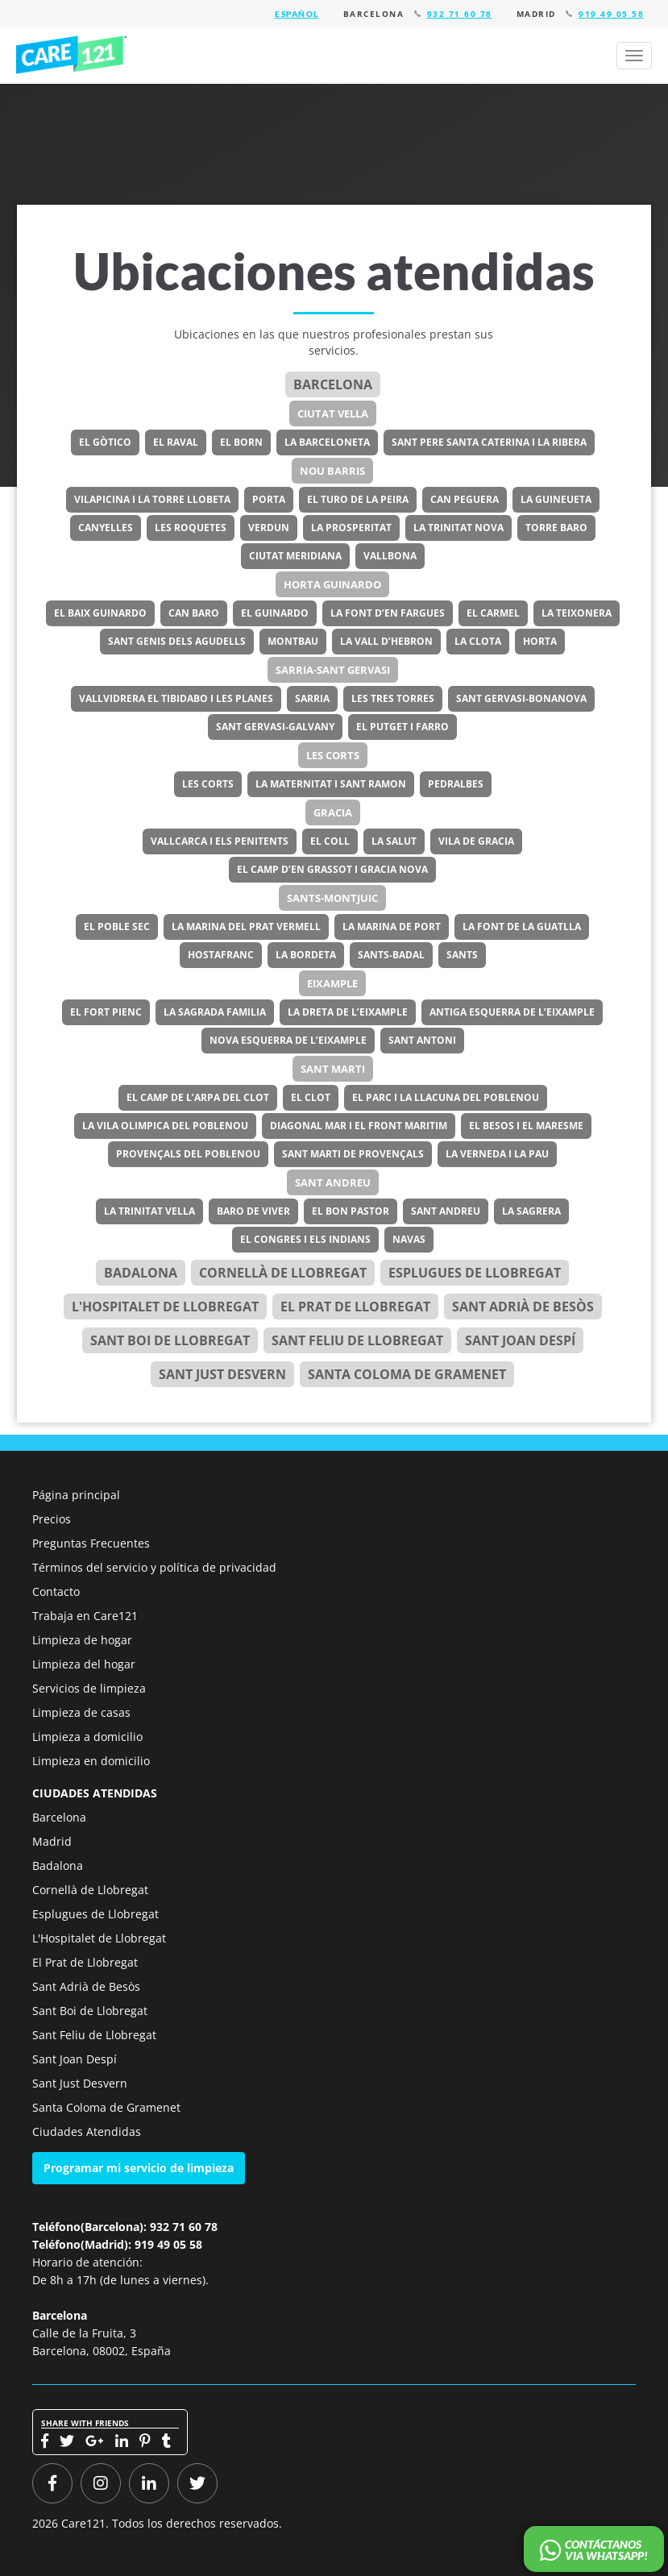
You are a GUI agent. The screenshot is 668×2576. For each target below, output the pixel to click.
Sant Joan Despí (520, 1340)
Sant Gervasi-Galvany (275, 726)
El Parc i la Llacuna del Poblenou (445, 1097)
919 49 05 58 (611, 13)
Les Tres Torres (392, 698)
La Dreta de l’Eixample (348, 1012)
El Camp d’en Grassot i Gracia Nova (332, 869)
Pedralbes (455, 784)
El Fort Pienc (106, 1012)
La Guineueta (556, 499)
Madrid (52, 1841)
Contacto (56, 1591)
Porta (268, 499)
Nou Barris (332, 470)
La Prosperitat (351, 527)
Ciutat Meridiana (295, 556)
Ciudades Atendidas (86, 2131)
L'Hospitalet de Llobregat (99, 1938)
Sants (462, 955)
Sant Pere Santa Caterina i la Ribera (489, 442)
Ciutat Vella (332, 413)
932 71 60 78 (459, 13)
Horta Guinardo (332, 584)
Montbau (293, 641)
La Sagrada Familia (215, 1012)
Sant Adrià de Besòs (523, 1306)
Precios (51, 1519)
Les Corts (332, 755)
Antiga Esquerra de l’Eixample (512, 1012)
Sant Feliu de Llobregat (357, 1340)
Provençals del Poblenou (188, 1154)
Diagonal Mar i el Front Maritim (358, 1125)
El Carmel (493, 613)
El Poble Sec (117, 926)
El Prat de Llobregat (85, 1962)
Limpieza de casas (81, 1712)
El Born (241, 442)
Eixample (332, 983)
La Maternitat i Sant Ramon (330, 784)
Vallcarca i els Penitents (219, 841)
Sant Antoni (422, 1040)
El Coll (330, 841)
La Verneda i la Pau (497, 1154)
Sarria (312, 698)
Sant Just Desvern (222, 1374)
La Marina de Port (391, 926)
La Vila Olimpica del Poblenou (165, 1125)
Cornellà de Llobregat (283, 1273)
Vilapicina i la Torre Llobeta (152, 499)
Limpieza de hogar (82, 1639)
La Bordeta (306, 955)
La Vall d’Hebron (386, 641)
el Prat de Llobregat (355, 1306)
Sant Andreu (333, 1182)
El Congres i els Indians (305, 1239)
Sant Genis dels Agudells (177, 641)
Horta (540, 641)
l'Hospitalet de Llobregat (165, 1306)
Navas (408, 1239)
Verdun (268, 527)
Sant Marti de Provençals (353, 1154)
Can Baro (193, 613)
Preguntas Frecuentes (91, 1543)
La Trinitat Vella (149, 1211)
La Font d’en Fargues (387, 613)
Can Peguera (464, 499)
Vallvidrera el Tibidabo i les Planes (176, 698)
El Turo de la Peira (358, 499)
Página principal (76, 1494)
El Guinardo (275, 613)
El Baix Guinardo (100, 613)
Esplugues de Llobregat (474, 1273)
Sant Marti (333, 1069)
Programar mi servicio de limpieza (139, 2167)
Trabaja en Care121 (85, 1615)
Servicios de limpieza (89, 1688)
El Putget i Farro (402, 726)
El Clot (310, 1097)
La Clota (477, 641)
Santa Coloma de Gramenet (407, 1374)
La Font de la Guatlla (522, 926)
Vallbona (390, 556)
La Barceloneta (327, 442)
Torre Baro (556, 527)
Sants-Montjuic (332, 898)
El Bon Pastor (350, 1211)
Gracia (332, 812)
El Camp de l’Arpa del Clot (198, 1097)
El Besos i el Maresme (526, 1125)
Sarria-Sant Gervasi (333, 670)
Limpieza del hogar (83, 1664)
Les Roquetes (190, 527)
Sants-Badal (391, 955)
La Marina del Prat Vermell (246, 926)
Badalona (140, 1273)
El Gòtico (105, 442)
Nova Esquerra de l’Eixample (288, 1040)
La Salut (394, 841)
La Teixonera (576, 613)
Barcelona (332, 384)
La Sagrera (531, 1211)
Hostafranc (221, 955)
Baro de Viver (253, 1211)
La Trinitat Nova (458, 527)
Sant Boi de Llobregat (170, 1340)
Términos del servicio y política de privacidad (154, 1567)
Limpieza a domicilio (87, 1736)
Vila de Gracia (476, 841)
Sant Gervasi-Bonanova (521, 698)
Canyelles (105, 527)
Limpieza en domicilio (91, 1760)
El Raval (175, 442)
